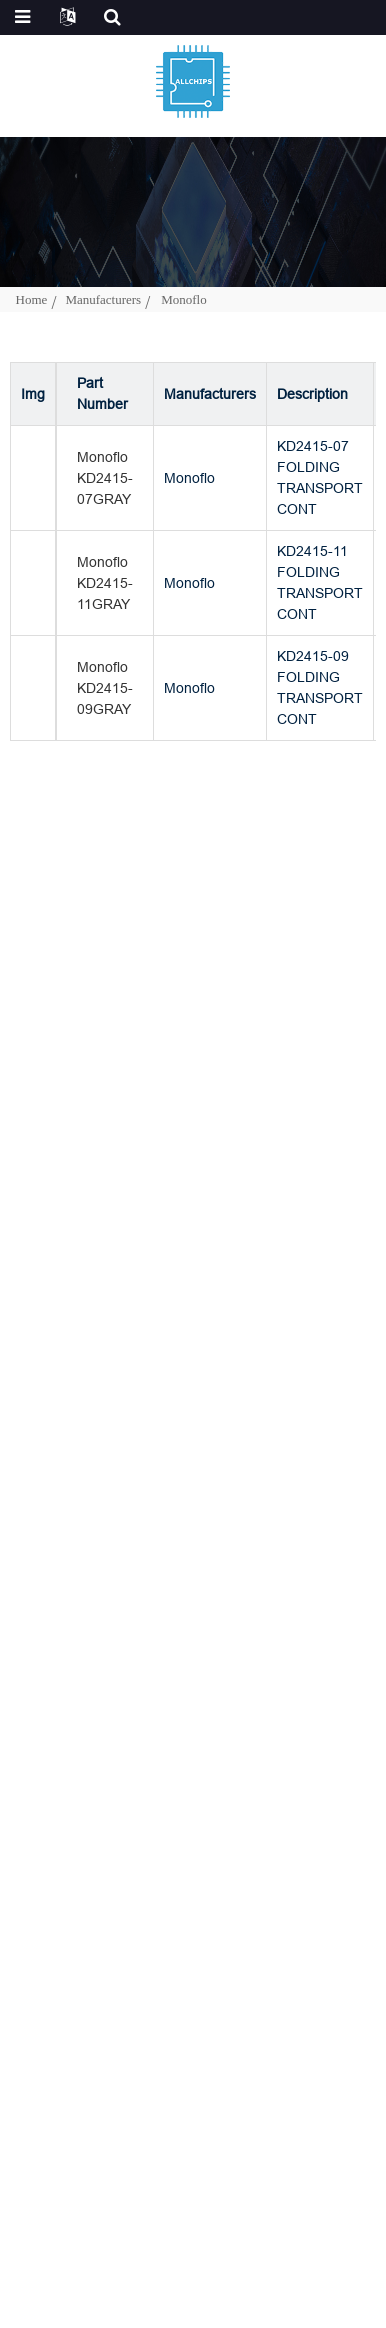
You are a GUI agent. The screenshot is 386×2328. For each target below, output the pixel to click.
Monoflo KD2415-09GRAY (105, 688)
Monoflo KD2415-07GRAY (105, 478)
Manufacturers (103, 299)
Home (32, 299)
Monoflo (184, 299)
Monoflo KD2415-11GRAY (105, 583)
